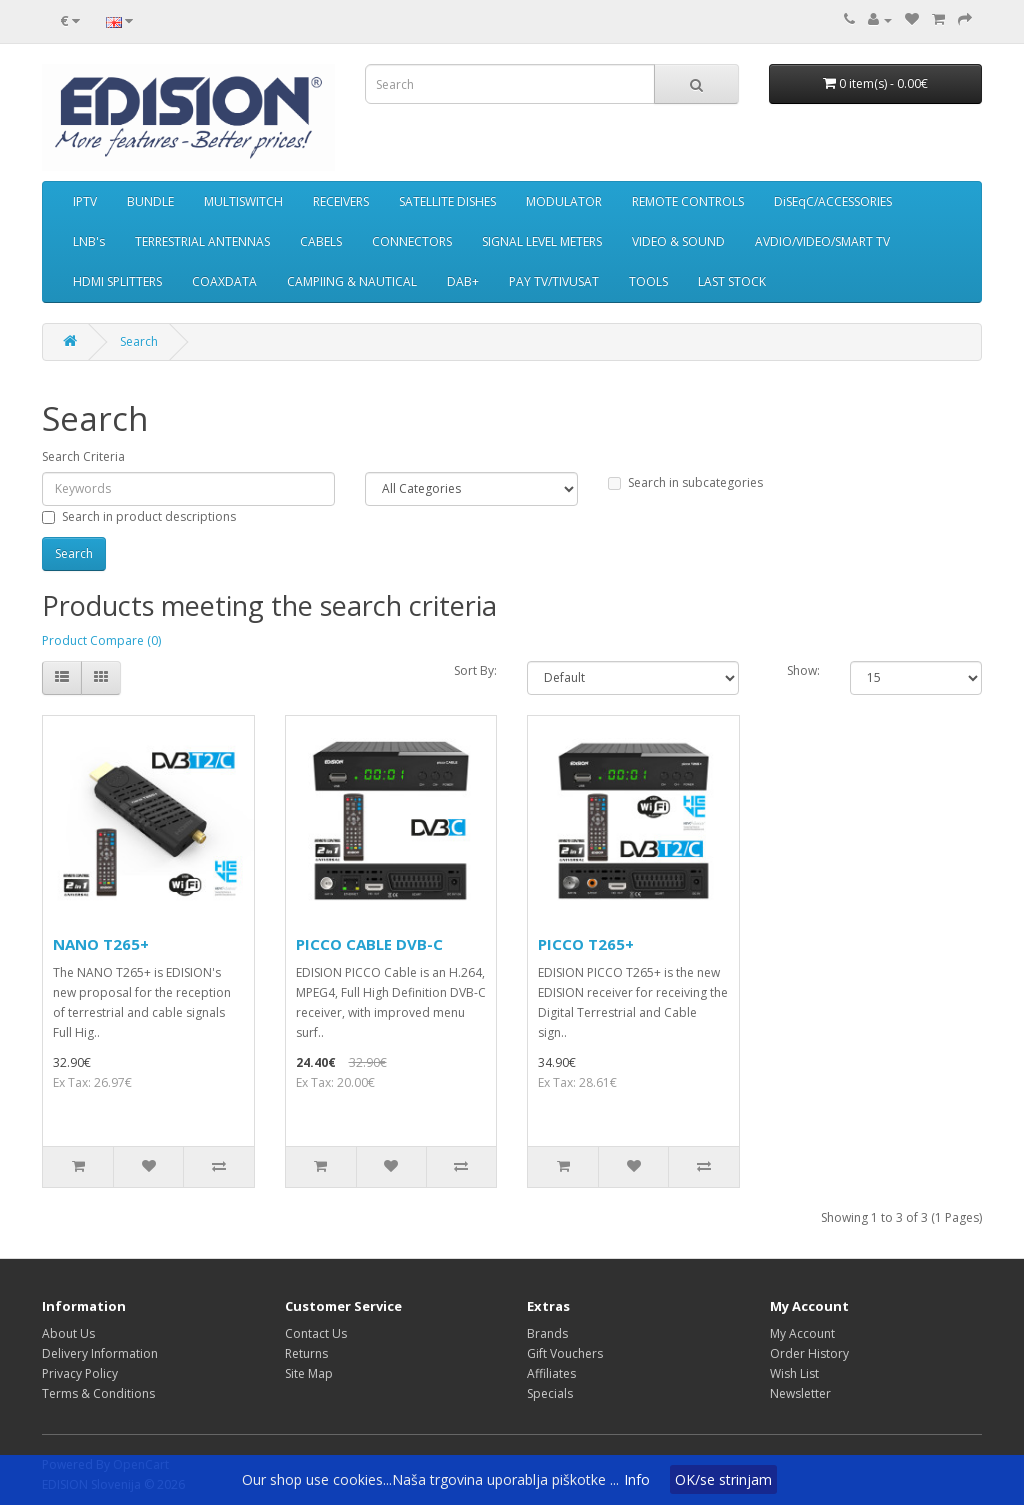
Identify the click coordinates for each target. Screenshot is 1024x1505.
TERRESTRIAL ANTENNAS (202, 241)
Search (139, 341)
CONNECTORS (412, 241)
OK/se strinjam (723, 1479)
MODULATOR (564, 201)
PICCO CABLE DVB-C (369, 944)
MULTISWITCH (243, 201)
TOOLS (648, 281)
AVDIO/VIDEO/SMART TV (822, 241)
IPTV (85, 201)
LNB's (89, 241)
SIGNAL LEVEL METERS (542, 241)
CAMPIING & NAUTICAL (352, 281)
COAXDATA (224, 281)
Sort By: (475, 670)
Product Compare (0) (101, 640)
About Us (68, 1333)
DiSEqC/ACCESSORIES (833, 201)
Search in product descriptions (139, 516)
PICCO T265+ (586, 944)
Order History (809, 1353)
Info (637, 1479)
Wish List (794, 1373)
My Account (802, 1333)
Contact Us (316, 1333)
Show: (803, 670)
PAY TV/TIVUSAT (554, 281)
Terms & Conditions (98, 1393)
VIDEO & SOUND (678, 241)
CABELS (321, 241)
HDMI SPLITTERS (117, 281)
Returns (306, 1353)
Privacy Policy (80, 1373)
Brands (547, 1333)
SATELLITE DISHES (447, 201)
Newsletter (800, 1393)
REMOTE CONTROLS (688, 201)
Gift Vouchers (565, 1353)
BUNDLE (150, 201)
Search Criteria (83, 456)
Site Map (309, 1373)
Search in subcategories (685, 482)
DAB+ (463, 281)
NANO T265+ (101, 944)
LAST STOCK (732, 281)
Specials (550, 1393)
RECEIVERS (341, 201)
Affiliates (551, 1373)
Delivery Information (100, 1353)
